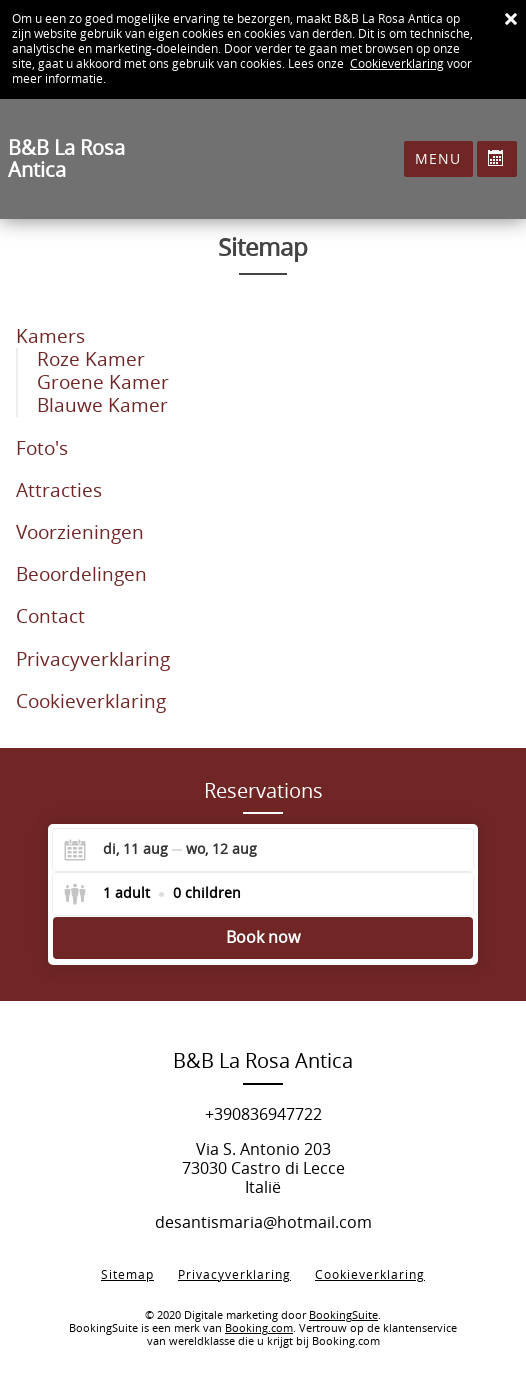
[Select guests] (152, 894)
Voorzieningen (80, 532)
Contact (50, 616)
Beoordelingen (81, 574)
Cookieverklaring (397, 64)
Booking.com (259, 1328)
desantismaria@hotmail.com (263, 1222)
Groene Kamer (103, 382)
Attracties (59, 490)
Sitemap (127, 1275)
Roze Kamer (91, 359)
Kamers (50, 336)
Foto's (42, 448)
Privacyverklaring (93, 659)
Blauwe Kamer (102, 405)
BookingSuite (343, 1315)
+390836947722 (263, 1114)
